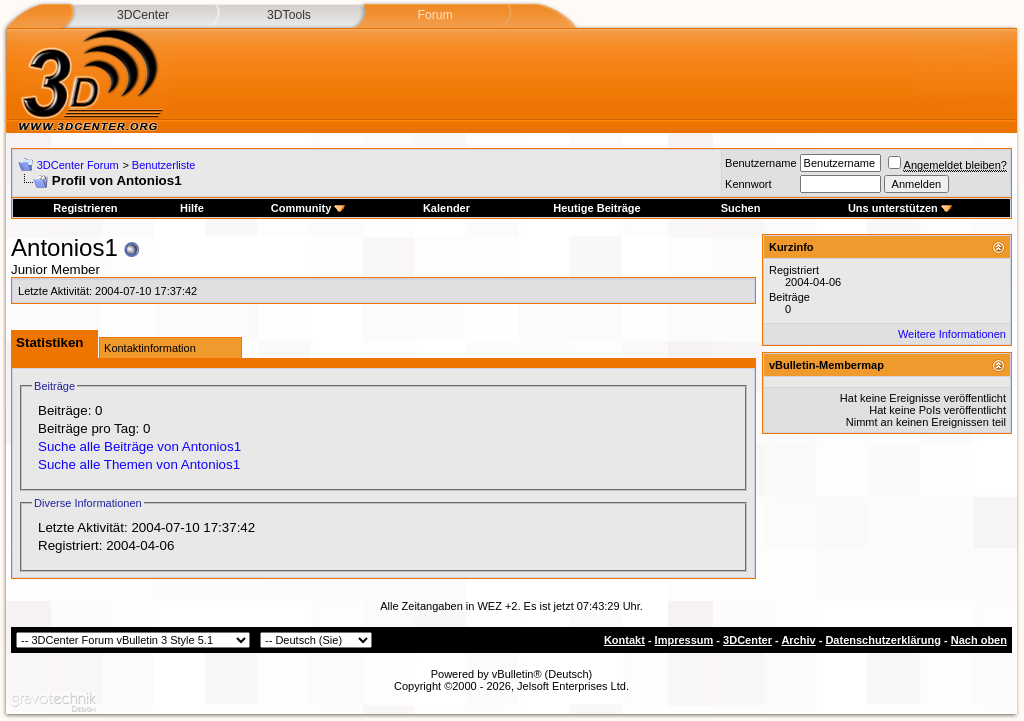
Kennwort (748, 184)
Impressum (684, 640)
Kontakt (624, 640)
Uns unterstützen (900, 208)
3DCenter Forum (78, 165)
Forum (434, 15)
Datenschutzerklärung (883, 640)
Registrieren (85, 208)
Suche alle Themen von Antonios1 (139, 464)
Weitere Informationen (952, 334)
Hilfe (192, 208)
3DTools (289, 15)
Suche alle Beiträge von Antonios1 (139, 446)
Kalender (446, 208)
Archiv (798, 640)
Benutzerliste (164, 165)
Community (308, 208)
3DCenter (143, 15)
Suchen (741, 208)
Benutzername (761, 163)
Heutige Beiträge (596, 208)
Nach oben (979, 640)
